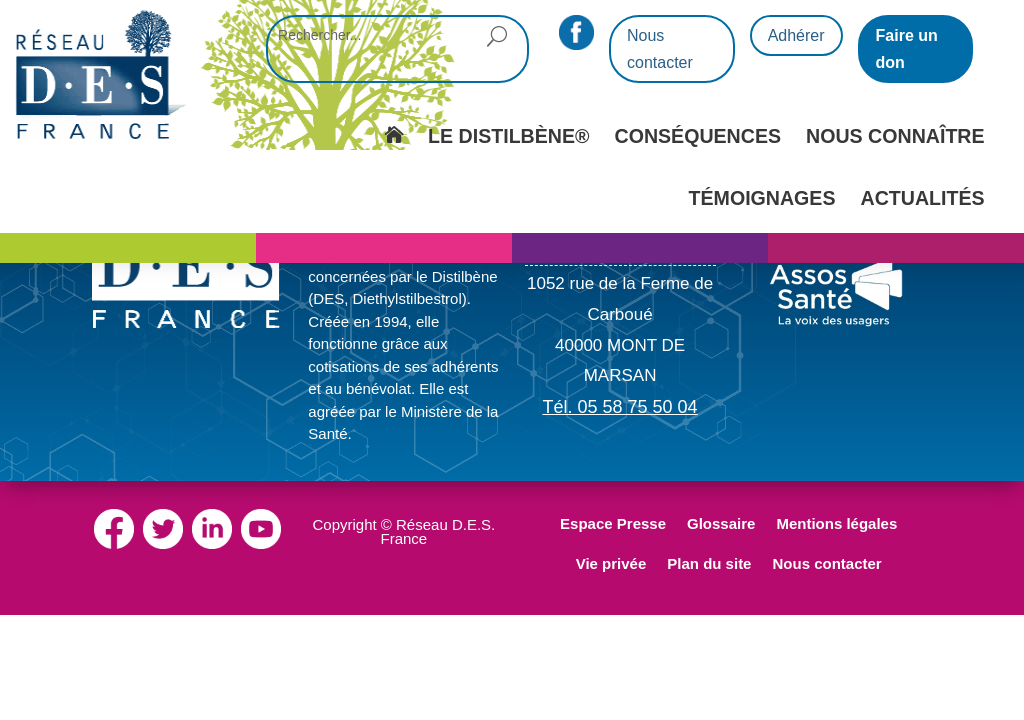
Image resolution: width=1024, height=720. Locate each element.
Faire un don (907, 49)
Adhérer (796, 35)
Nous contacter (660, 49)
